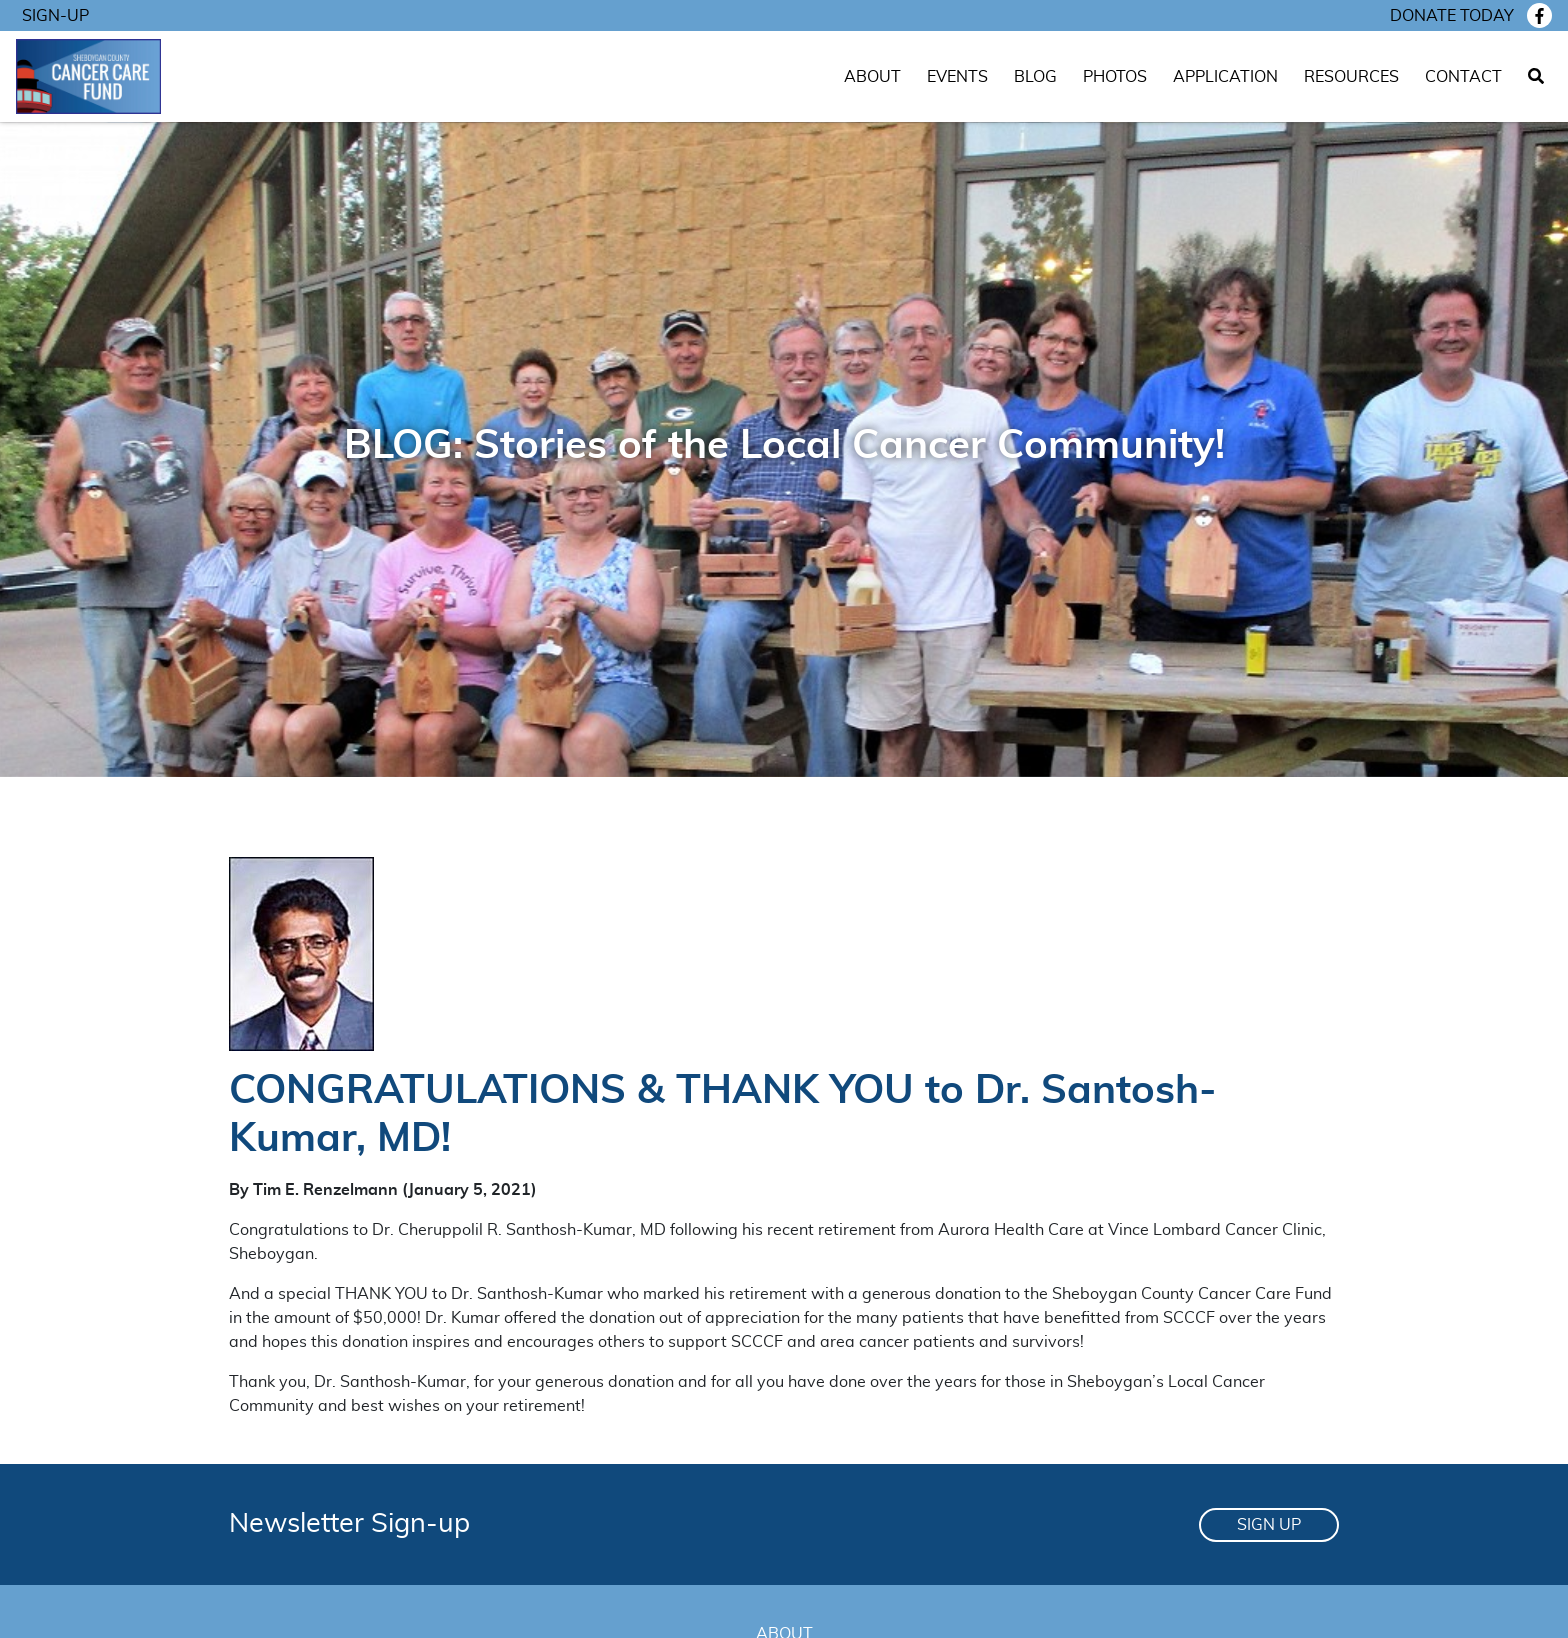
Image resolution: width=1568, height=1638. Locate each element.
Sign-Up (55, 16)
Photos (1115, 77)
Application (1225, 77)
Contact (1463, 77)
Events (957, 77)
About (872, 77)
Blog (1035, 77)
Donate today (1452, 16)
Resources (1351, 77)
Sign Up (1269, 1525)
